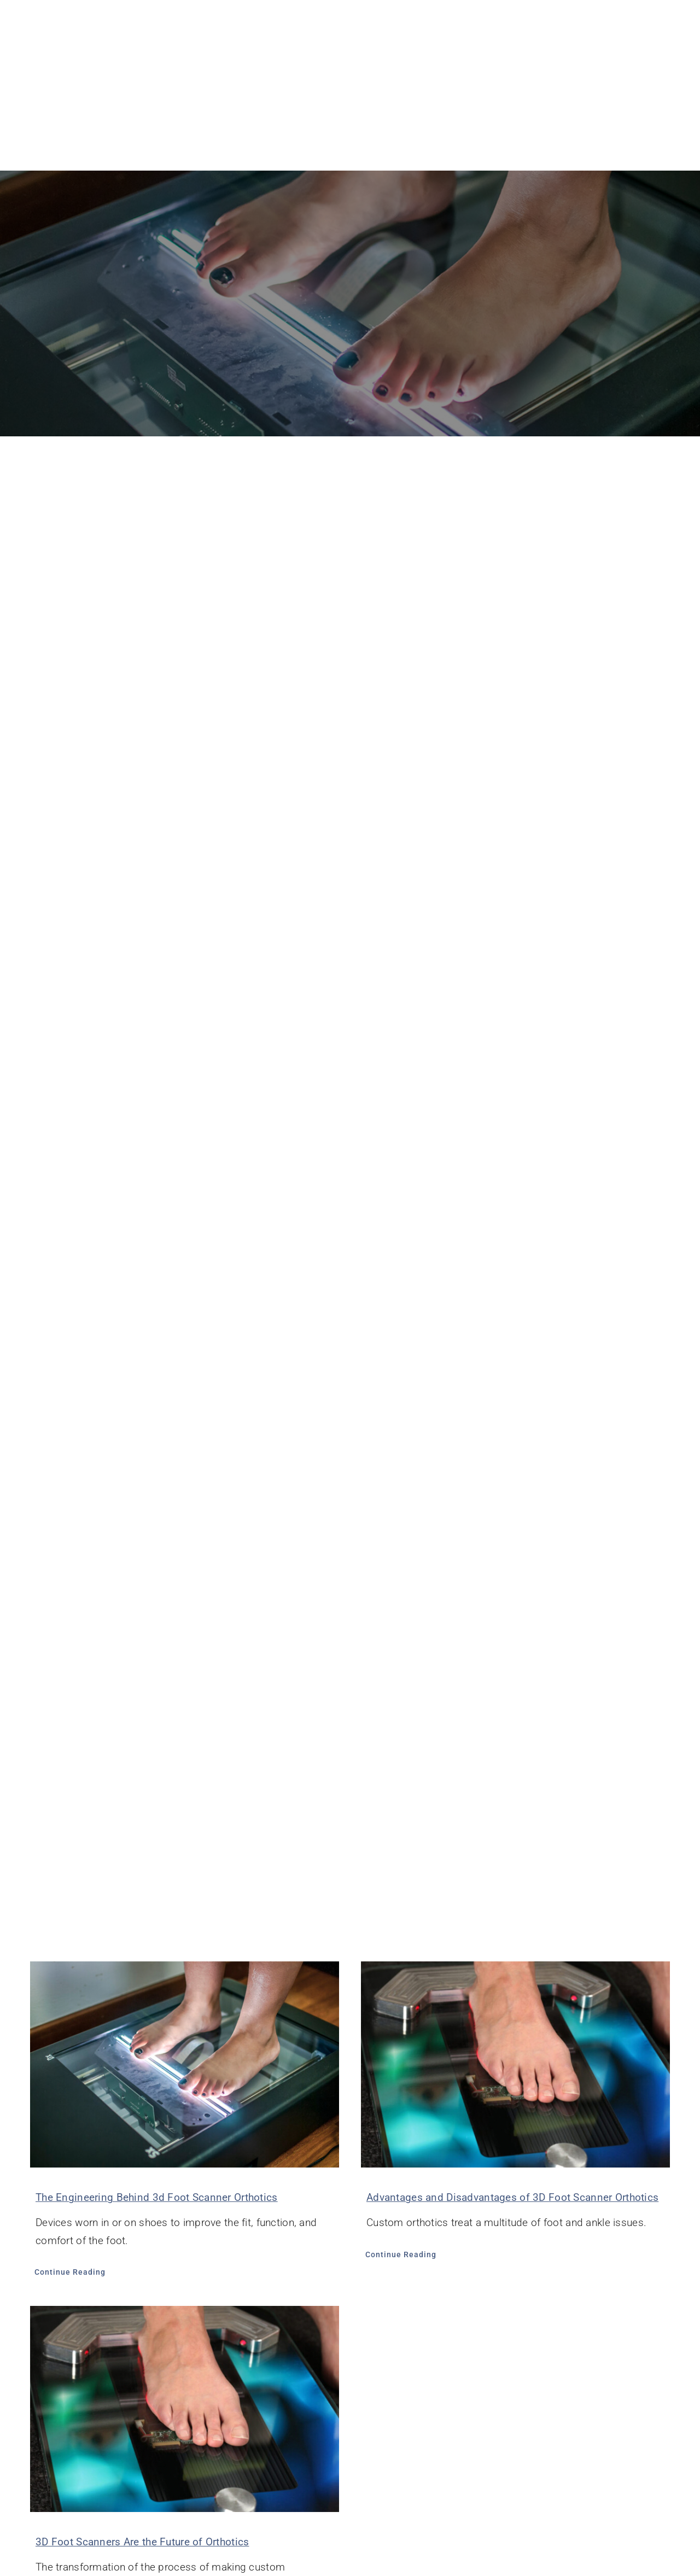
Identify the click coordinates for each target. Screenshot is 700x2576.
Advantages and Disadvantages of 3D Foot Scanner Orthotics (512, 2197)
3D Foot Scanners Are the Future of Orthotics (142, 2542)
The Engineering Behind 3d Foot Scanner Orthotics (157, 2197)
